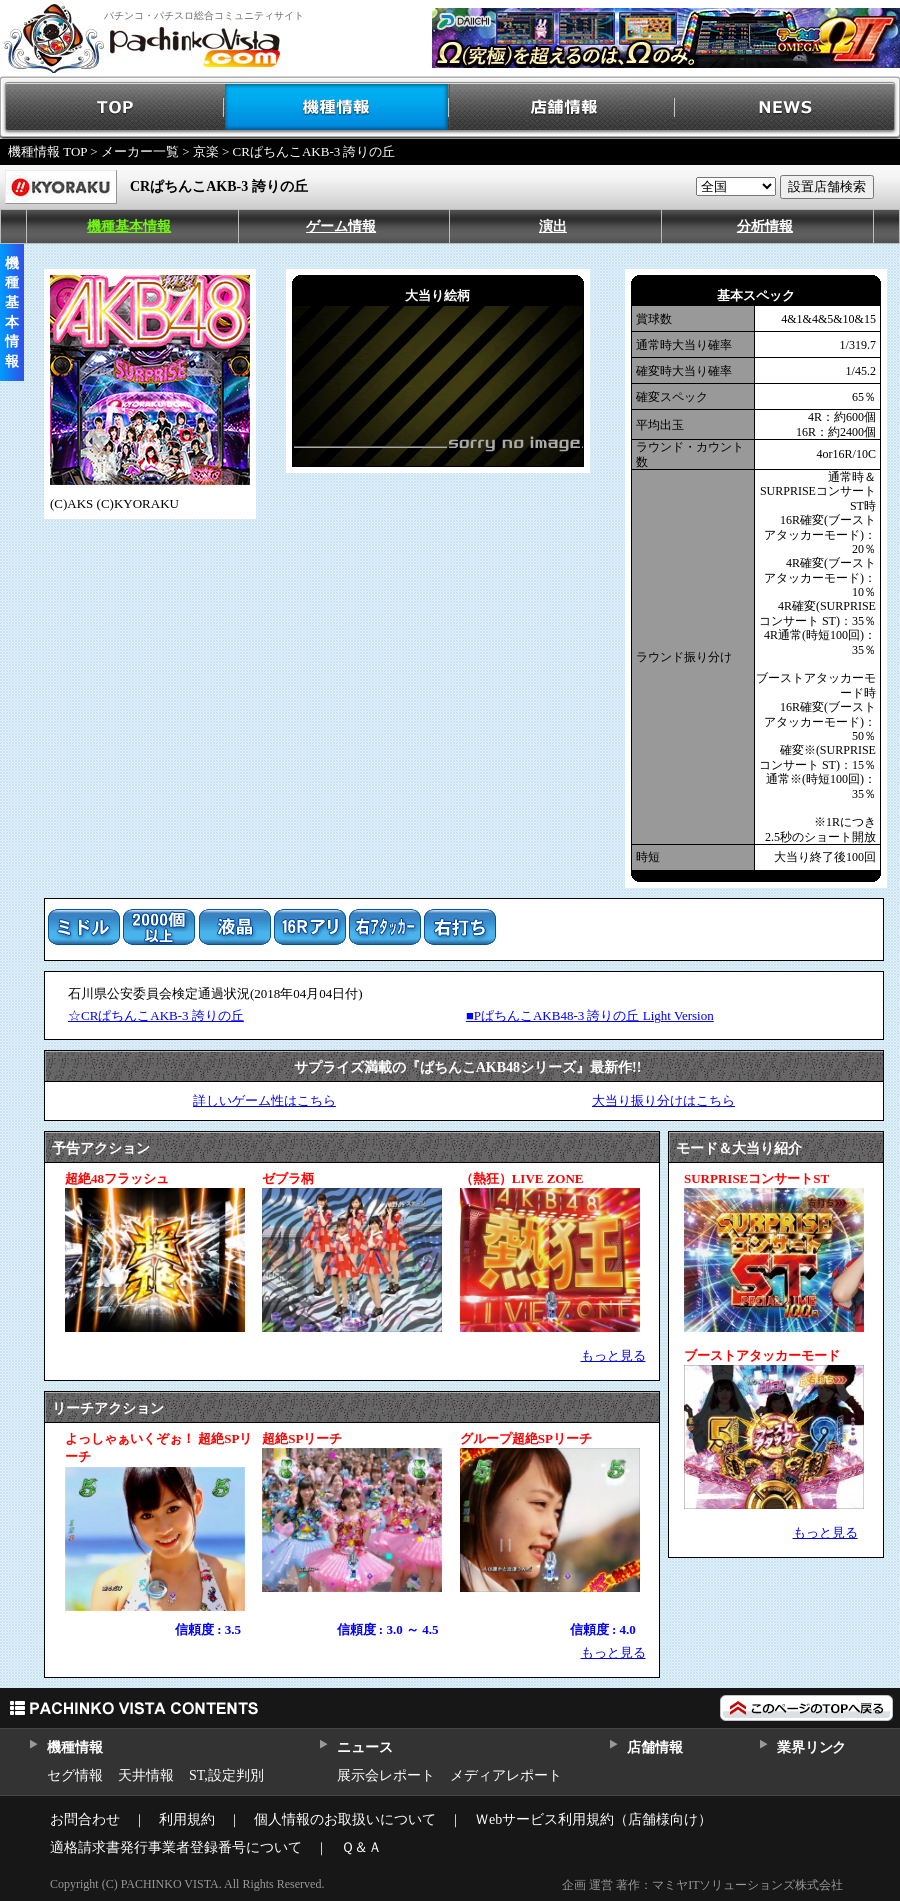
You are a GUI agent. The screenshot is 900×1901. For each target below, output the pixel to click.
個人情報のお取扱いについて (345, 1819)
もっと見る (613, 1355)
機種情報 (337, 107)
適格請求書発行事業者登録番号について (176, 1847)
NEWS (787, 107)
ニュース (364, 1747)
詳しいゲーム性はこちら (264, 1100)
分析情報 (765, 226)
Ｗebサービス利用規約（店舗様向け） (593, 1819)
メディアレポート (506, 1775)
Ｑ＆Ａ (361, 1847)
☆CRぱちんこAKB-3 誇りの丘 (156, 1015)
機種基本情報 (129, 226)
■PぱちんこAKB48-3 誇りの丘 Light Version (590, 1015)
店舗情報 (562, 107)
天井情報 (146, 1775)
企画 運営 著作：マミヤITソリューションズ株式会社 (702, 1885)
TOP (112, 107)
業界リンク (811, 1747)
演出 (553, 226)
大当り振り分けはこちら (663, 1100)
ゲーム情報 (341, 226)
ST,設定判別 (226, 1775)
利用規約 (187, 1819)
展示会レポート (386, 1775)
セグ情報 (75, 1775)
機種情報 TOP (47, 151)
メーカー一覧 (140, 151)
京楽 (206, 151)
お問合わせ (85, 1819)
